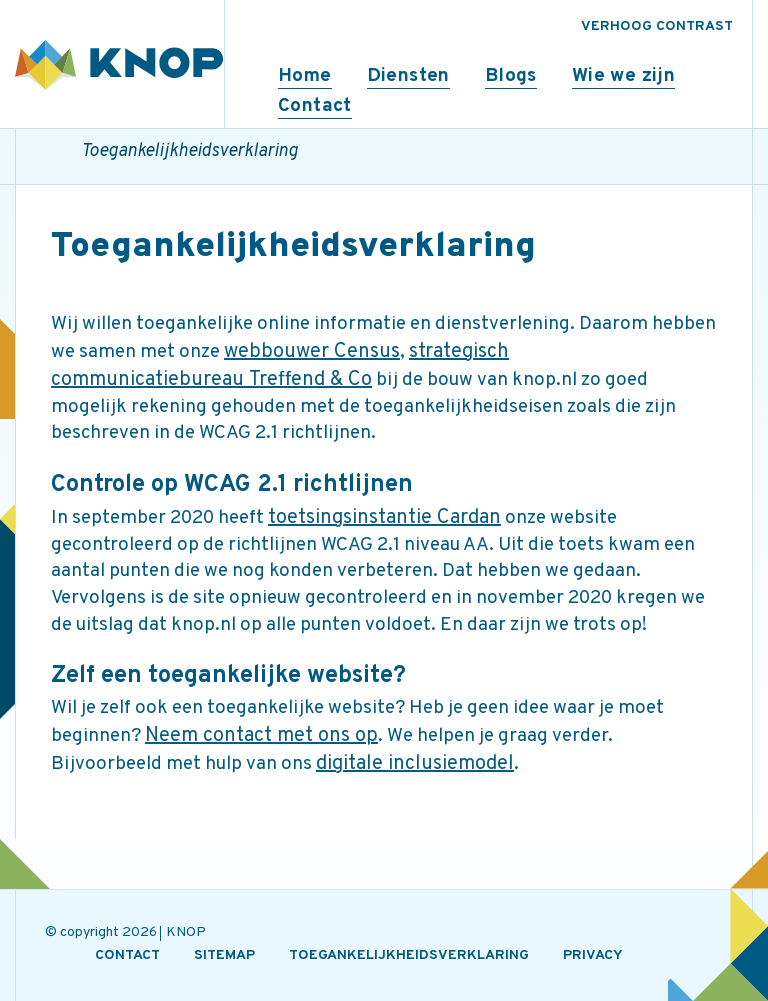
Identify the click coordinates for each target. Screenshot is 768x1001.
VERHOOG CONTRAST (657, 27)
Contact (315, 106)
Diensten (408, 76)
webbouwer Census (312, 352)
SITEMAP (224, 955)
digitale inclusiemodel (415, 764)
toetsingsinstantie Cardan (384, 518)
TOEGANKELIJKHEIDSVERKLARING (409, 955)
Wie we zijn (623, 76)
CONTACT (127, 955)
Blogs (511, 76)
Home (305, 76)
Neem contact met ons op (261, 736)
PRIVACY (593, 955)
